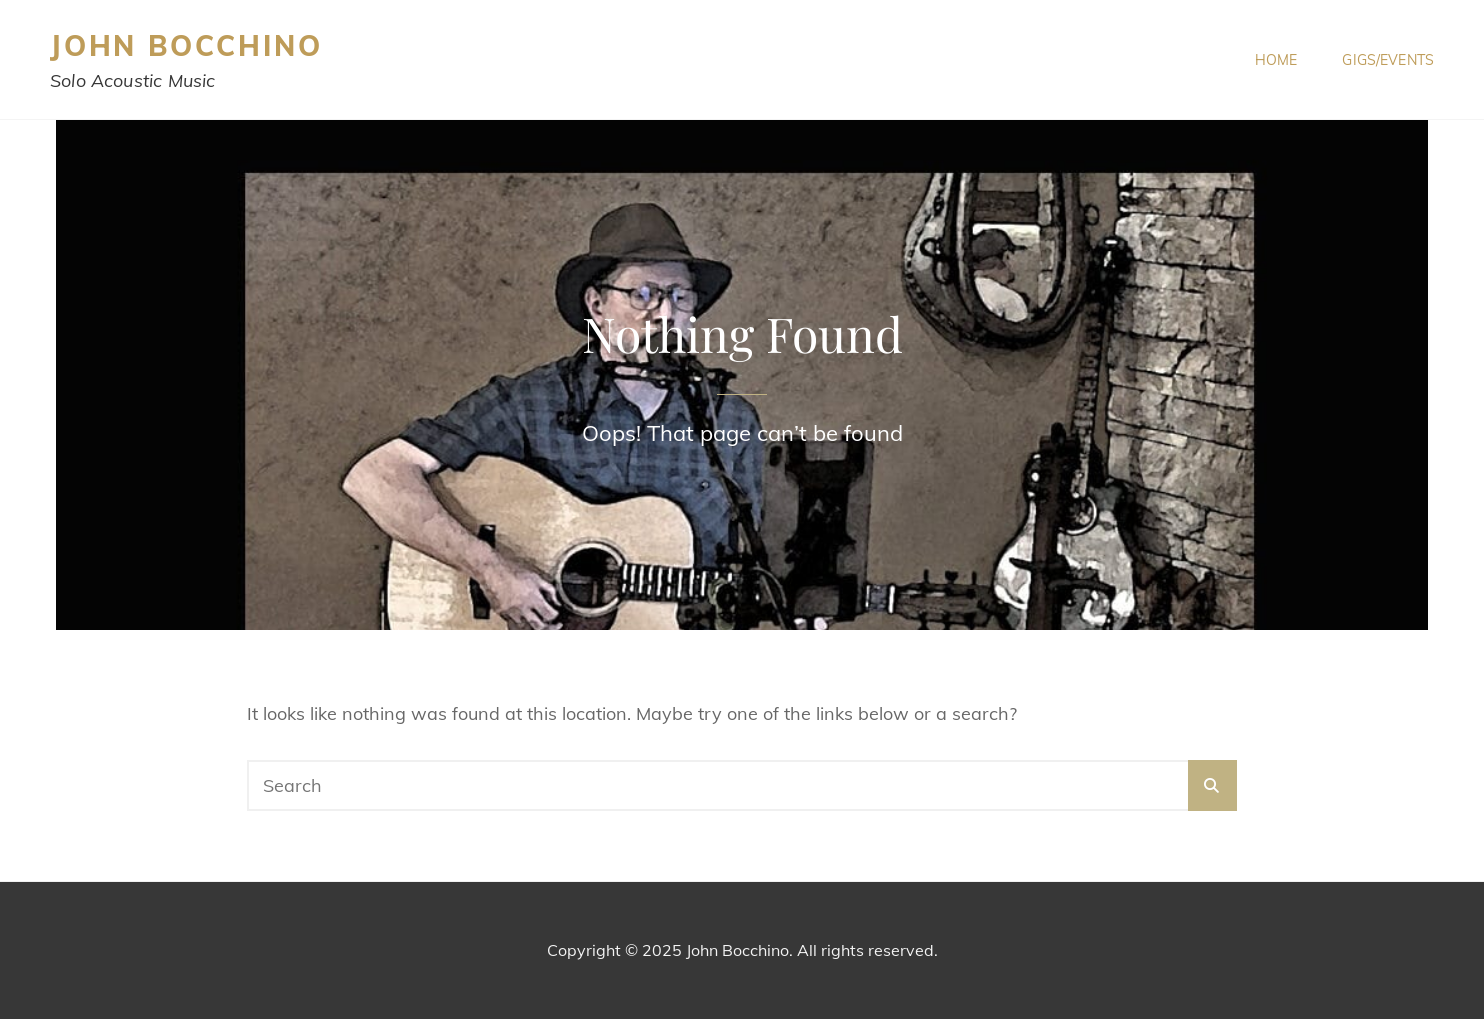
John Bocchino (186, 45)
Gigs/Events (1388, 60)
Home (1276, 60)
